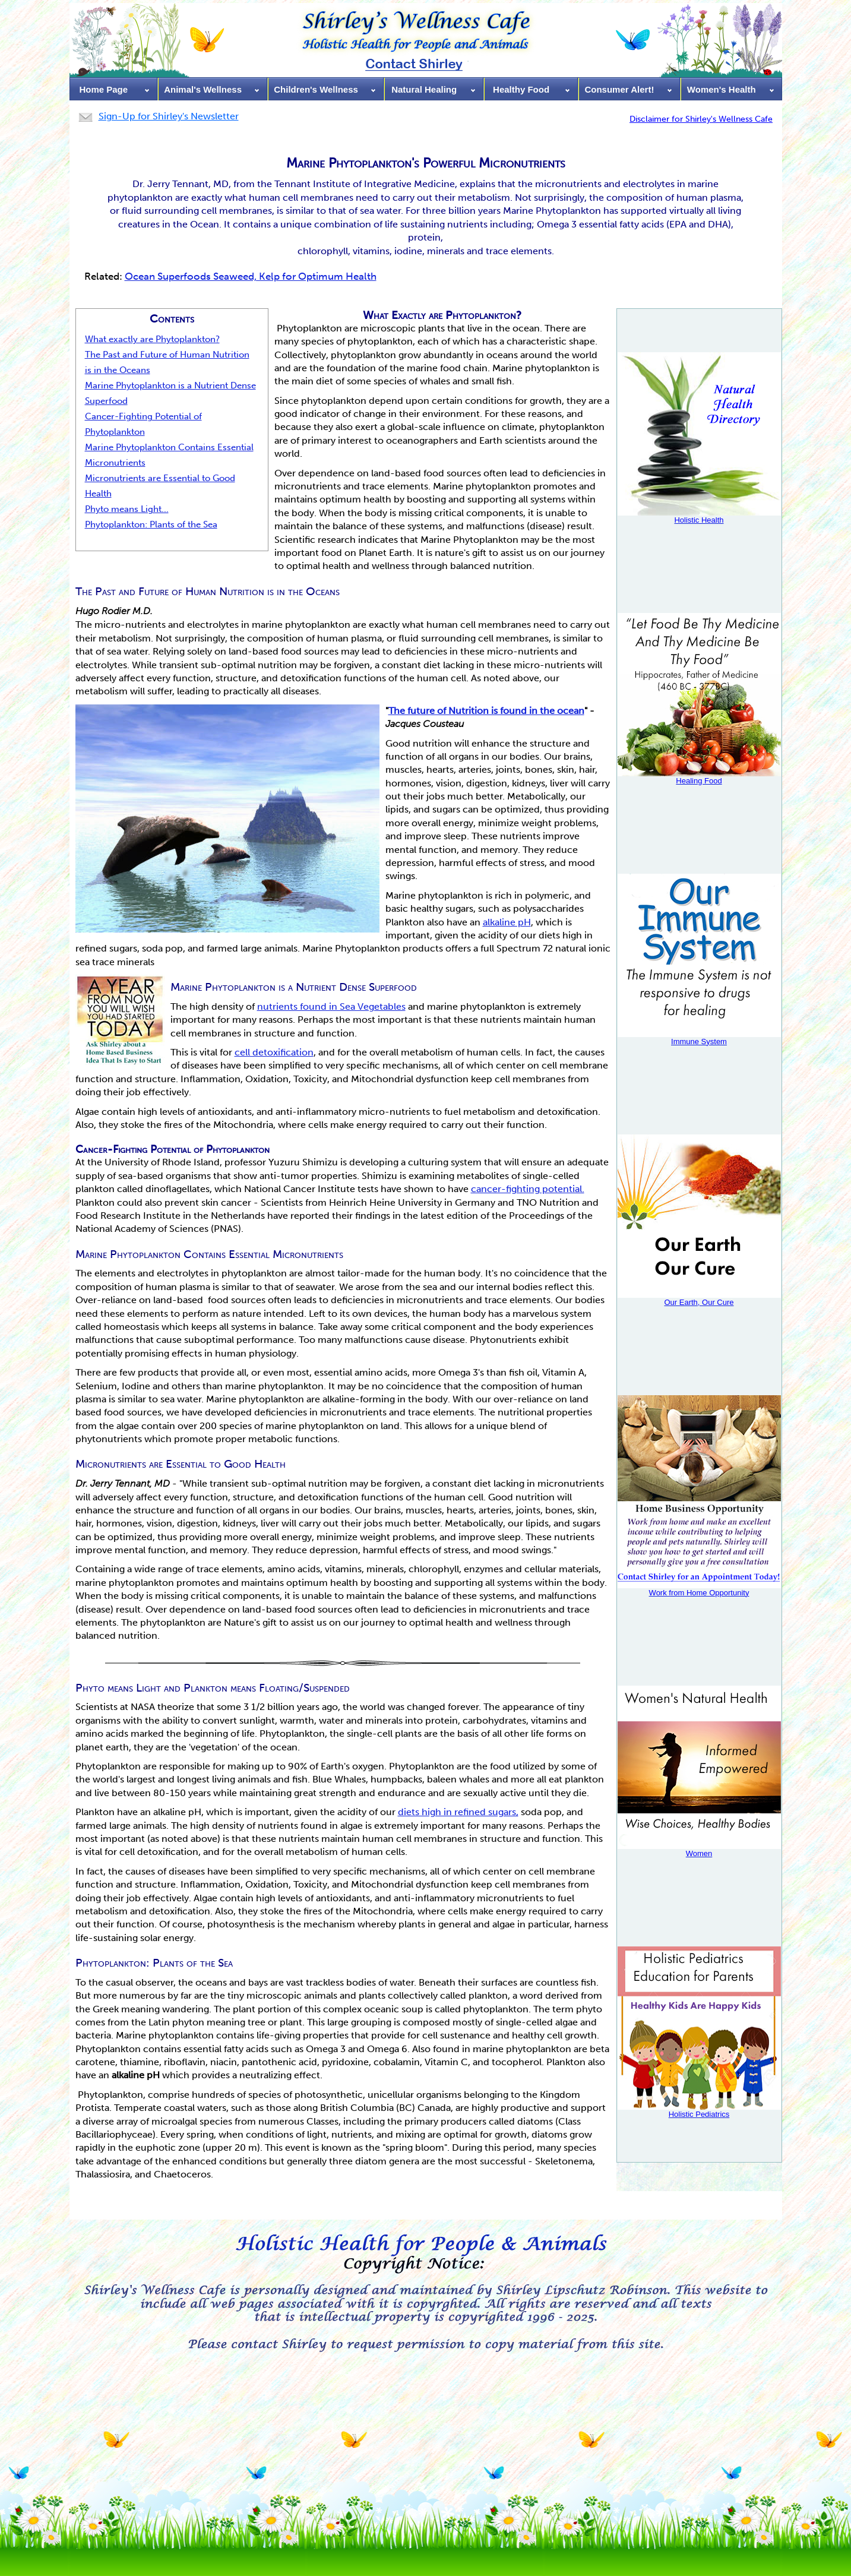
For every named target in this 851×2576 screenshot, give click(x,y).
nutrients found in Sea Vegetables (331, 1006)
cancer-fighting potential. (527, 1188)
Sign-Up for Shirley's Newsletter (169, 116)
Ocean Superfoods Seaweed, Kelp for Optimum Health (251, 276)
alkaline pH (507, 922)
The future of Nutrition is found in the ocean (486, 710)
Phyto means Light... (127, 509)
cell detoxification (274, 1052)
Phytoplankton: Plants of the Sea (151, 524)
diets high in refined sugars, (458, 1812)
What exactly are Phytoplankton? (152, 339)
